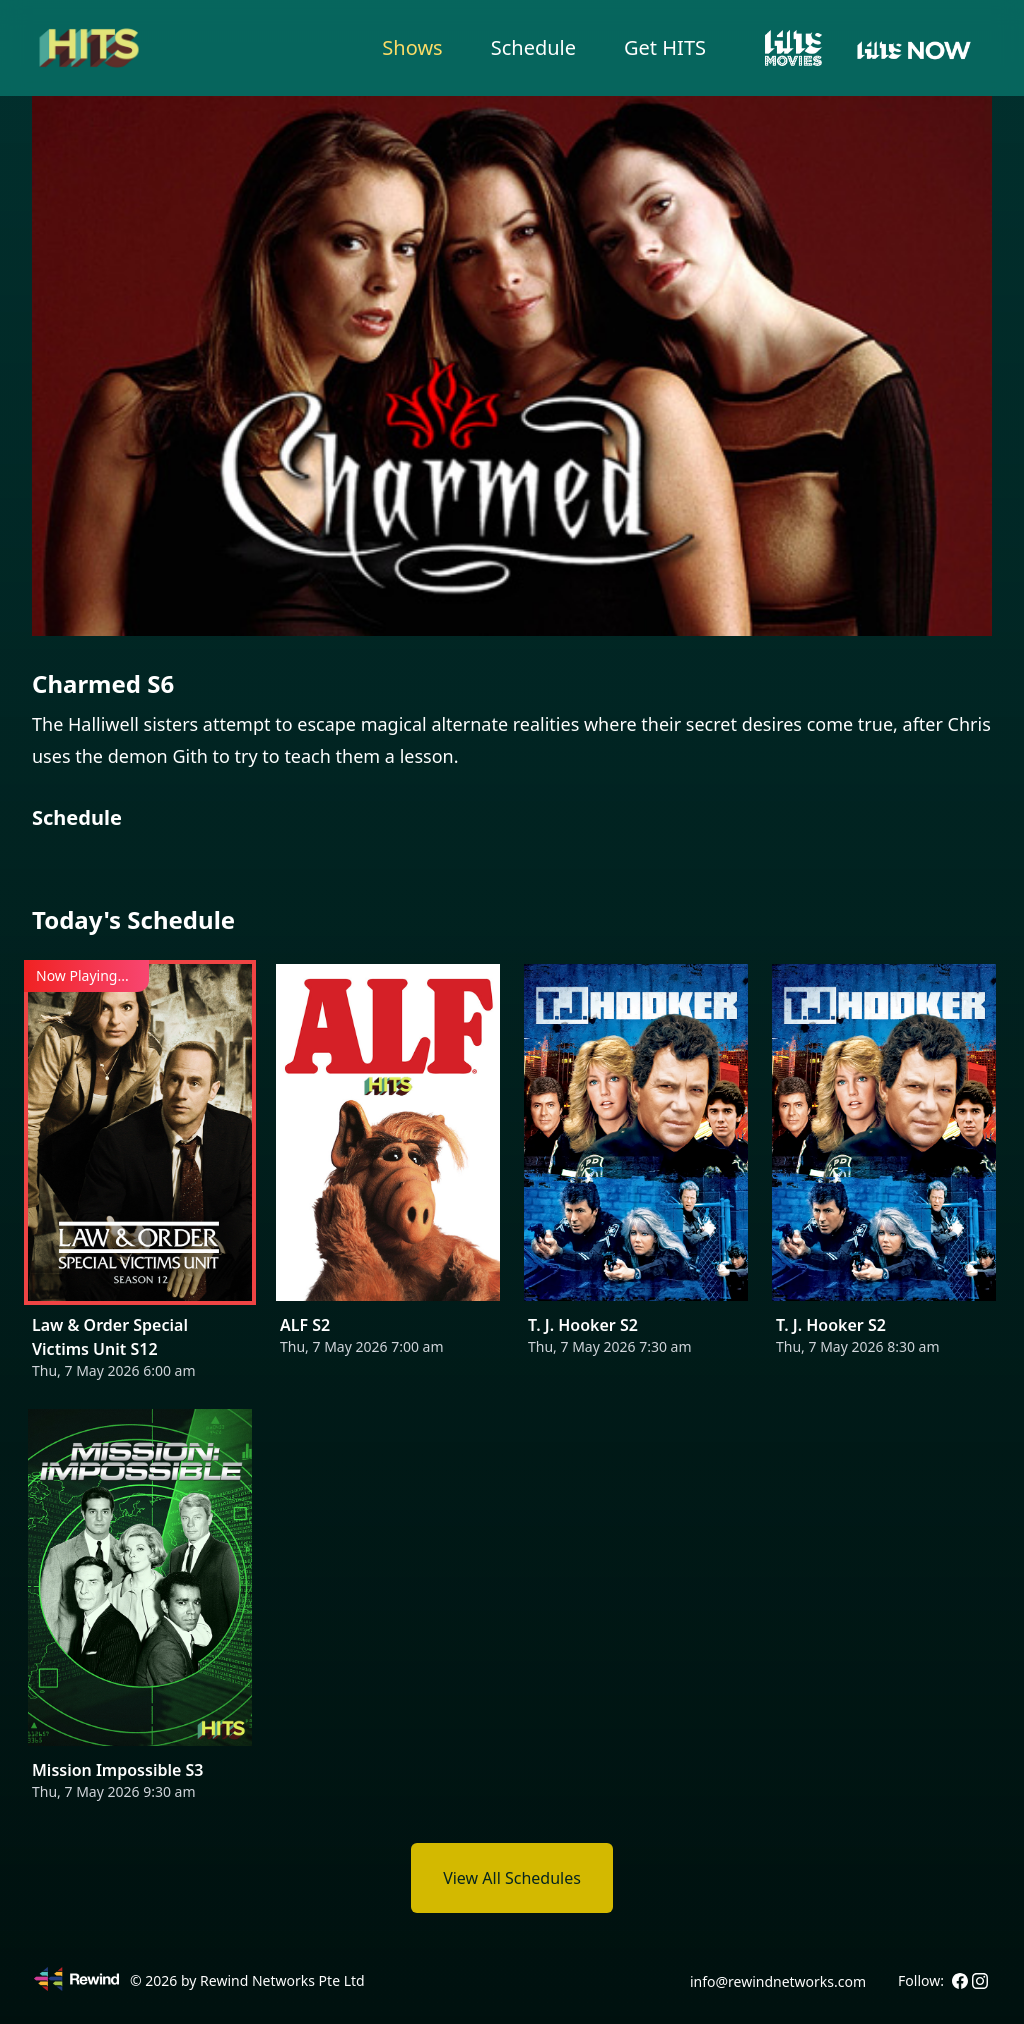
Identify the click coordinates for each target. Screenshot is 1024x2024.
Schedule (533, 47)
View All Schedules (512, 1878)
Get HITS (665, 47)
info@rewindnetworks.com (778, 1981)
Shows (412, 47)
